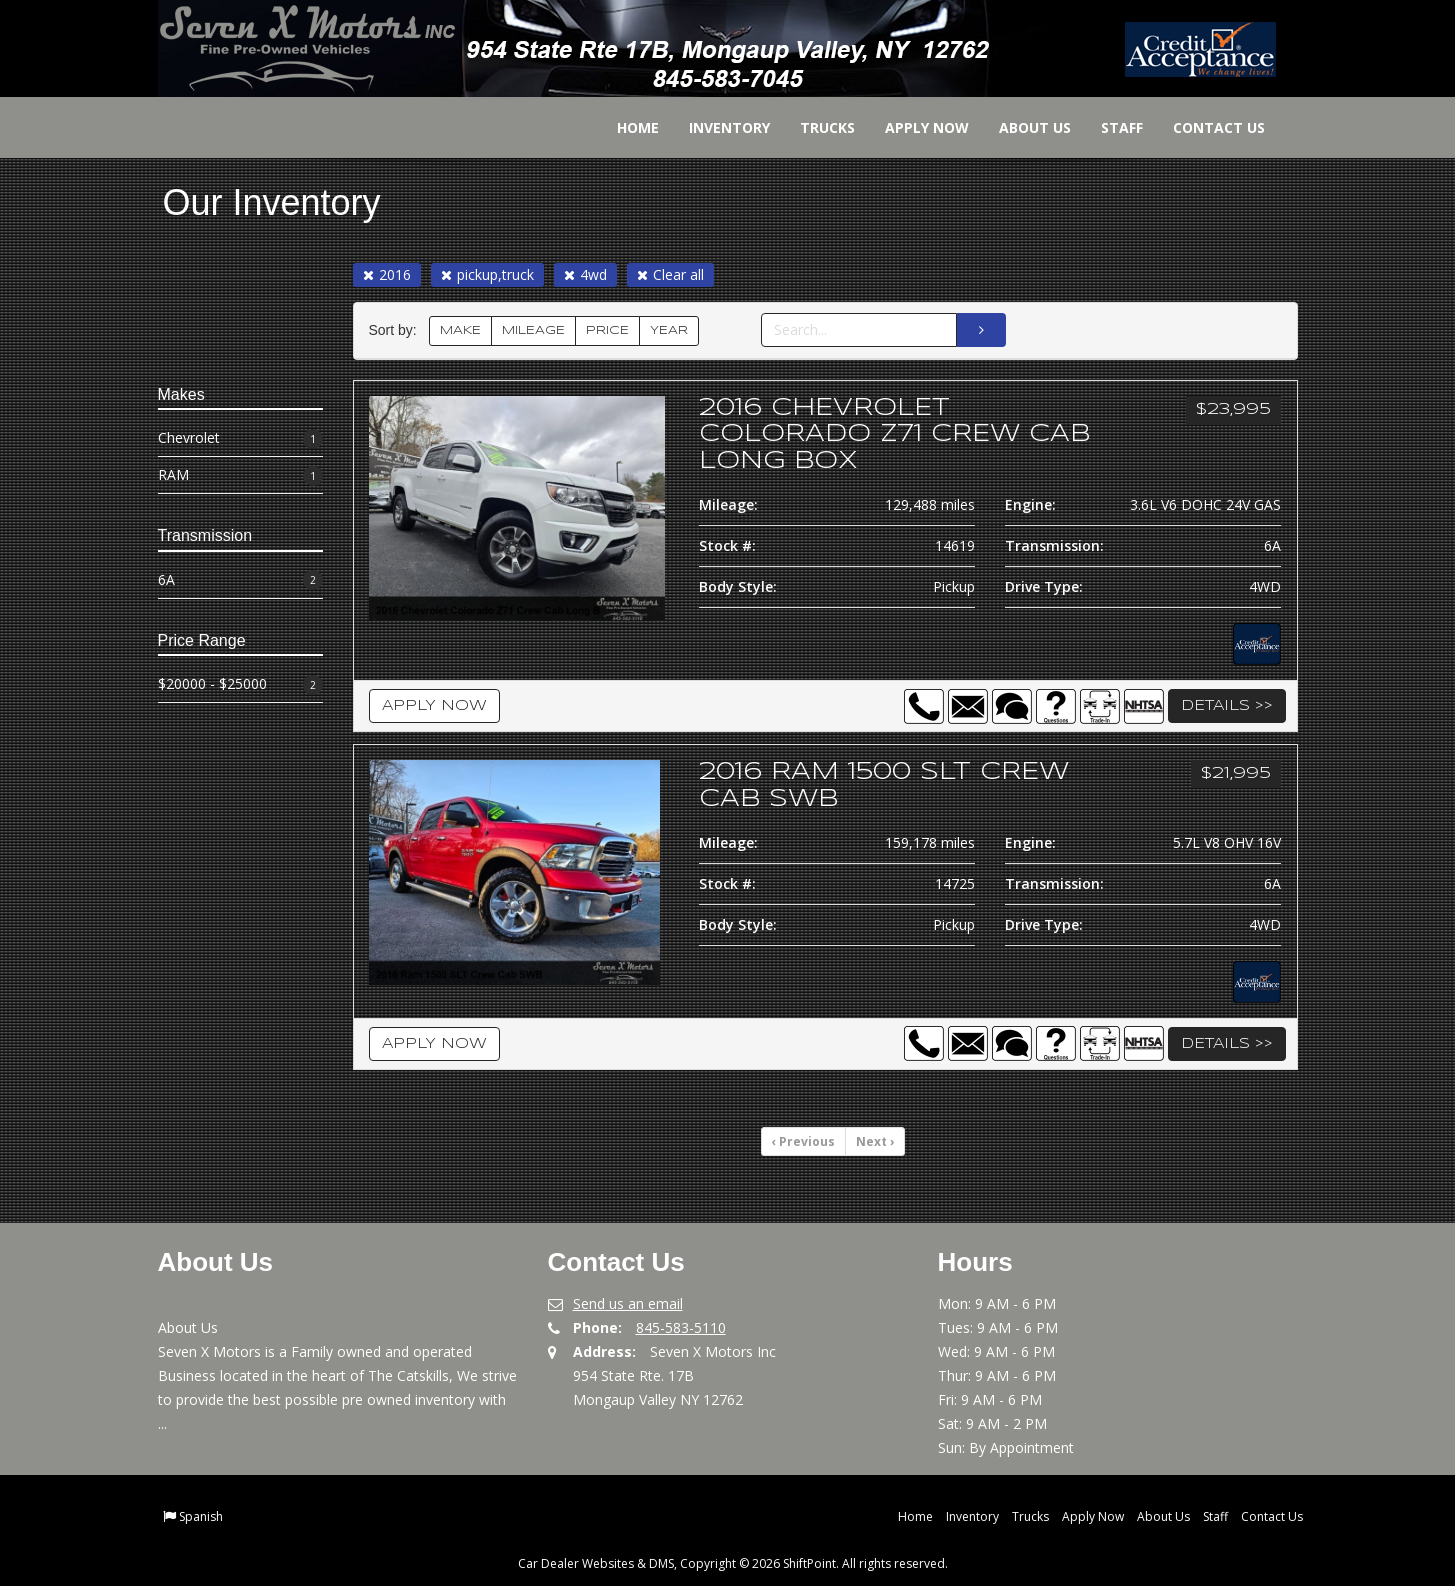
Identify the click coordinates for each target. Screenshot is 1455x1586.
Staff (1110, 127)
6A (240, 580)
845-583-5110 (681, 1327)
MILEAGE (533, 330)
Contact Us (1207, 127)
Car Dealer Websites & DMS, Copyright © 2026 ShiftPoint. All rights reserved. (733, 1563)
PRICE (607, 330)
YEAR (669, 330)
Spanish (201, 1516)
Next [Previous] (875, 1141)
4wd (585, 274)
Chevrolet (240, 438)
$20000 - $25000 (240, 684)
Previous (803, 1141)
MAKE (460, 330)
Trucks (815, 127)
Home (626, 127)
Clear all (670, 274)
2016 (387, 274)
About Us (1023, 127)
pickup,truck (487, 274)
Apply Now (915, 127)
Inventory (717, 127)
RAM (240, 475)
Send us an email (628, 1303)
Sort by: (397, 330)
